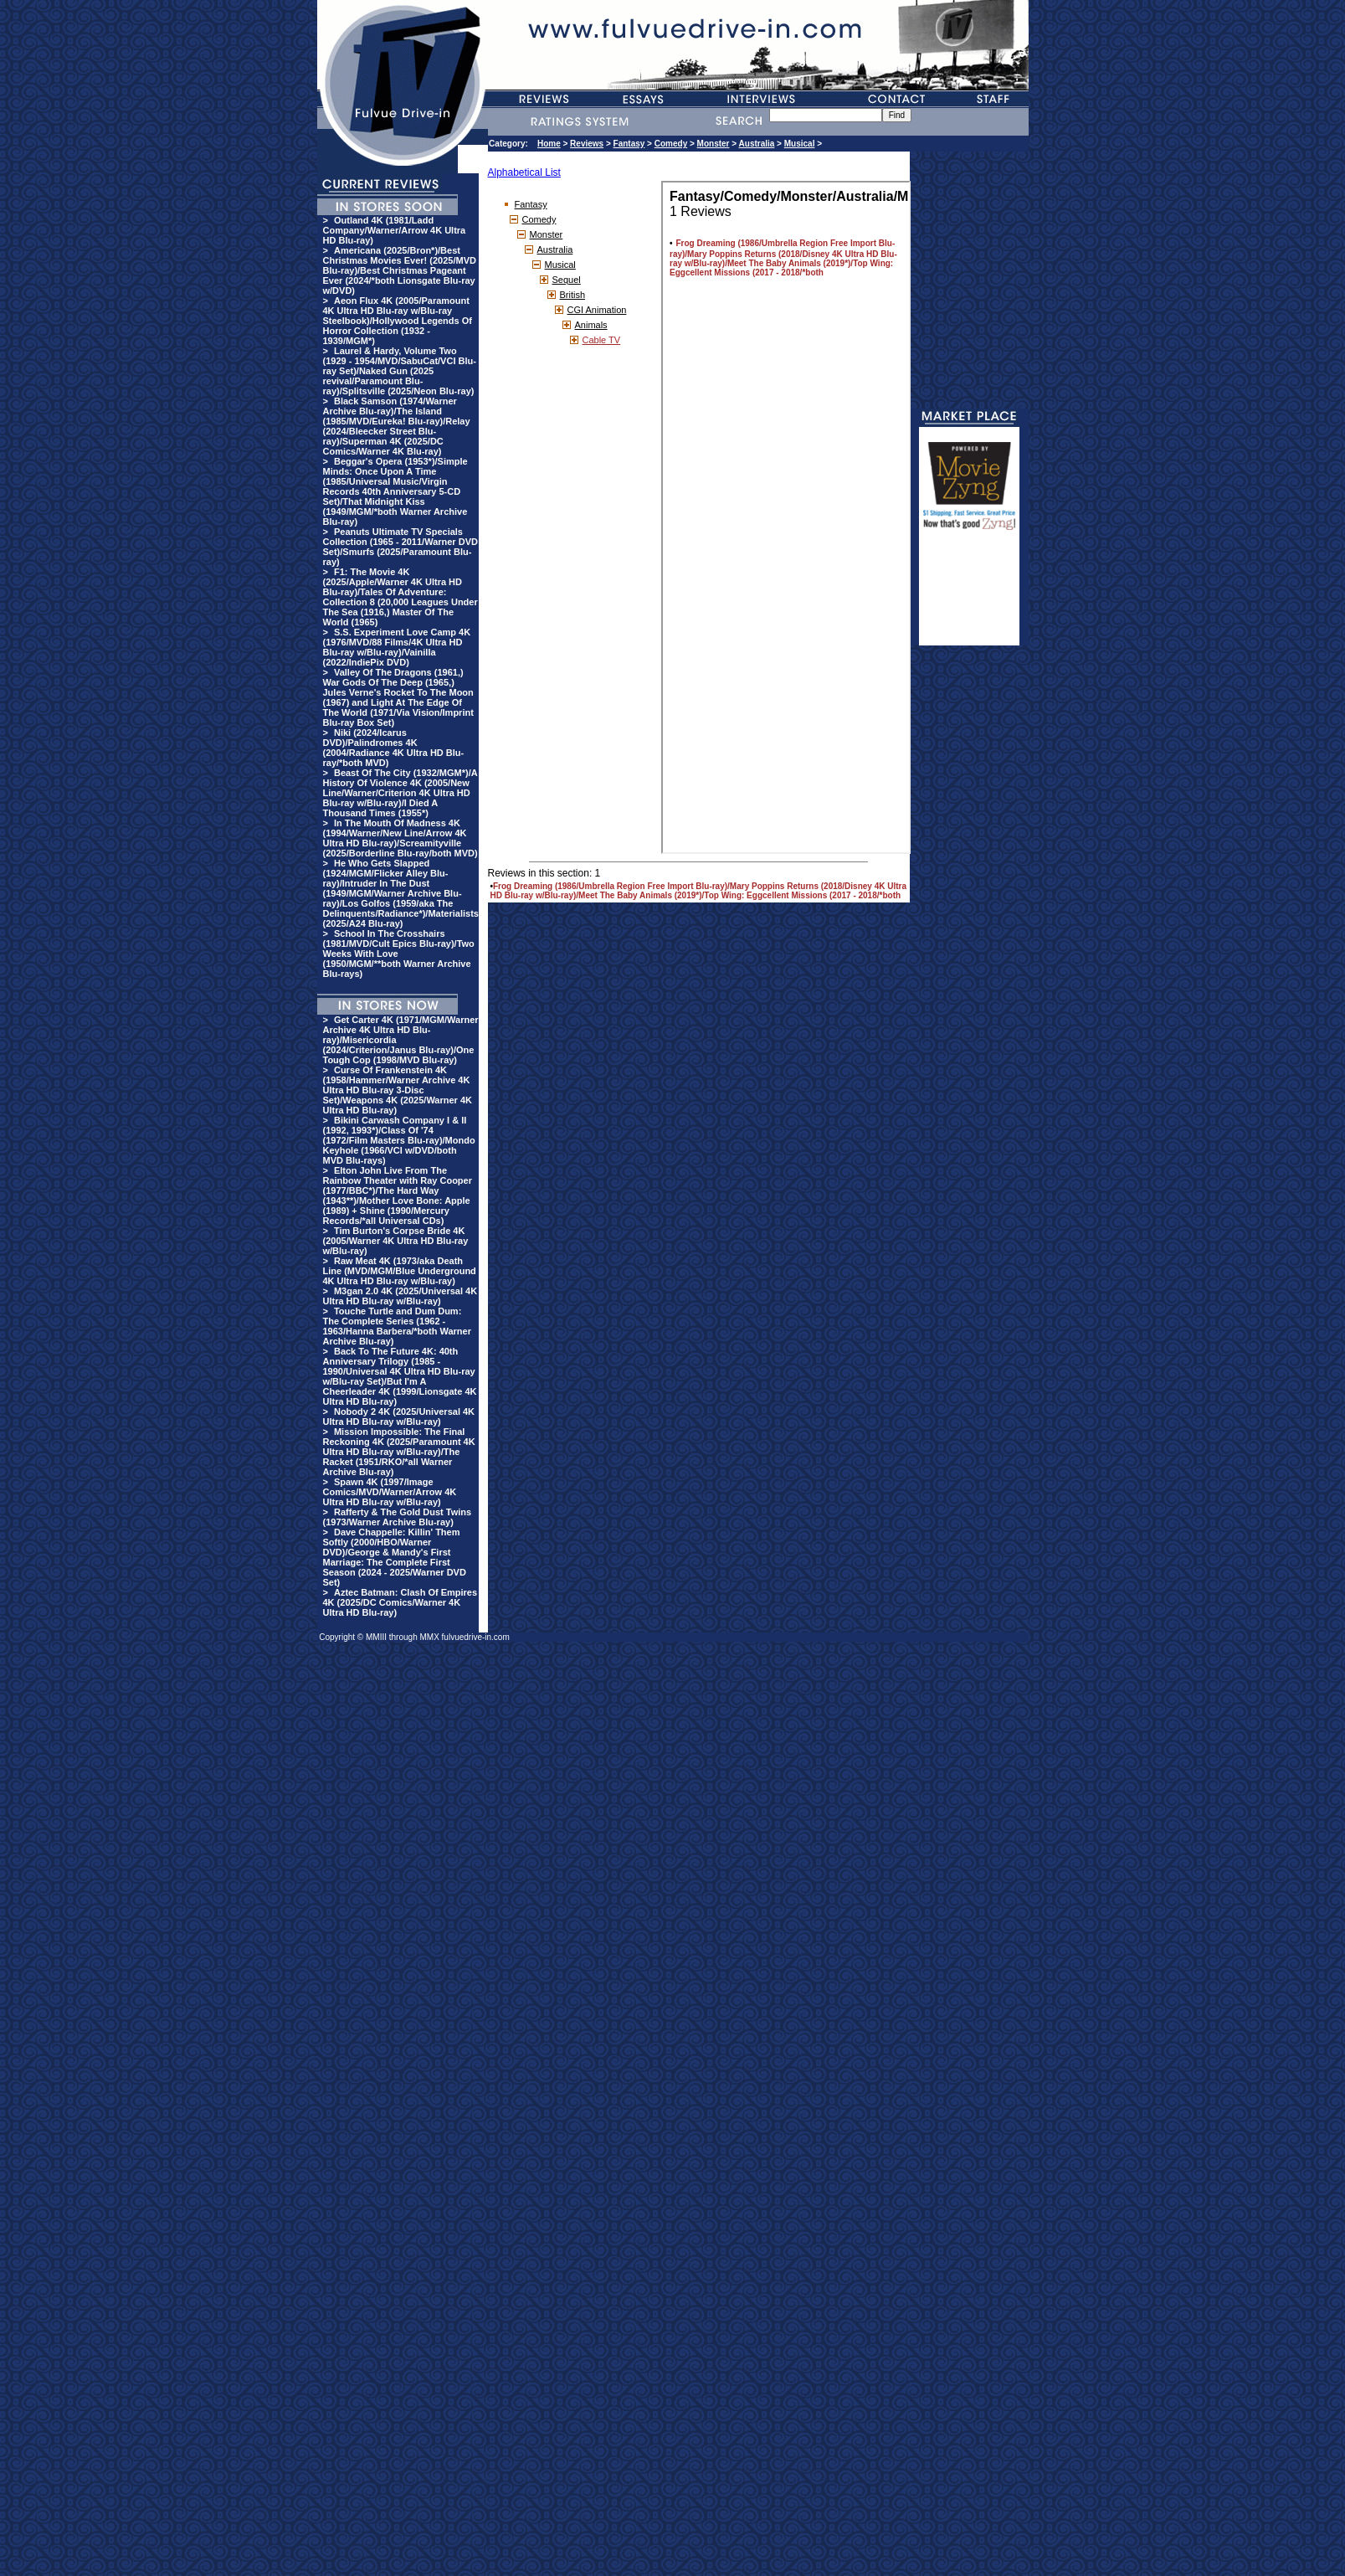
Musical (799, 143)
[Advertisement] (969, 595)
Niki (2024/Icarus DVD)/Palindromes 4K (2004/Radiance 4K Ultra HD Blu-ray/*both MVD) (394, 748)
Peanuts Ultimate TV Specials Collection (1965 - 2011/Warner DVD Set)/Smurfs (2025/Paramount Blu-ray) (400, 547)
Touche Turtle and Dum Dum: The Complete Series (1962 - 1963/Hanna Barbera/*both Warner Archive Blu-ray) (397, 1326)
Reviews (586, 143)
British (573, 295)
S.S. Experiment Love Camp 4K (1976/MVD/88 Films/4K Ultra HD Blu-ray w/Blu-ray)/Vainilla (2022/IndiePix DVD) (397, 647)
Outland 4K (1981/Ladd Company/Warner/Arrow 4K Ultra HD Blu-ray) (394, 230)
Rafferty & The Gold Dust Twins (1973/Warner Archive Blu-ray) (397, 1517)
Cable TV (602, 340)
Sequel (566, 280)
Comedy (671, 143)
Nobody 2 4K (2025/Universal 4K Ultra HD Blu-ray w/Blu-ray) (399, 1416)
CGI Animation (597, 310)
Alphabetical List (524, 172)
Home (549, 143)
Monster (713, 143)
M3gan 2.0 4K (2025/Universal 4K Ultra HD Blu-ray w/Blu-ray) (400, 1296)
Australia (757, 143)
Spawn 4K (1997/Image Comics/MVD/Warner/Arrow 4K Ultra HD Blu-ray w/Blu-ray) (390, 1492)
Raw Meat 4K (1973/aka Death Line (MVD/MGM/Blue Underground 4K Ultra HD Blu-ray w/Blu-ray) (399, 1271)
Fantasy (629, 143)
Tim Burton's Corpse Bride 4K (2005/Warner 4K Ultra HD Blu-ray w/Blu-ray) (396, 1241)
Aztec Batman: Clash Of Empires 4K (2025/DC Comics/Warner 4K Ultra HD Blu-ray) (400, 1602)
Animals (591, 325)
